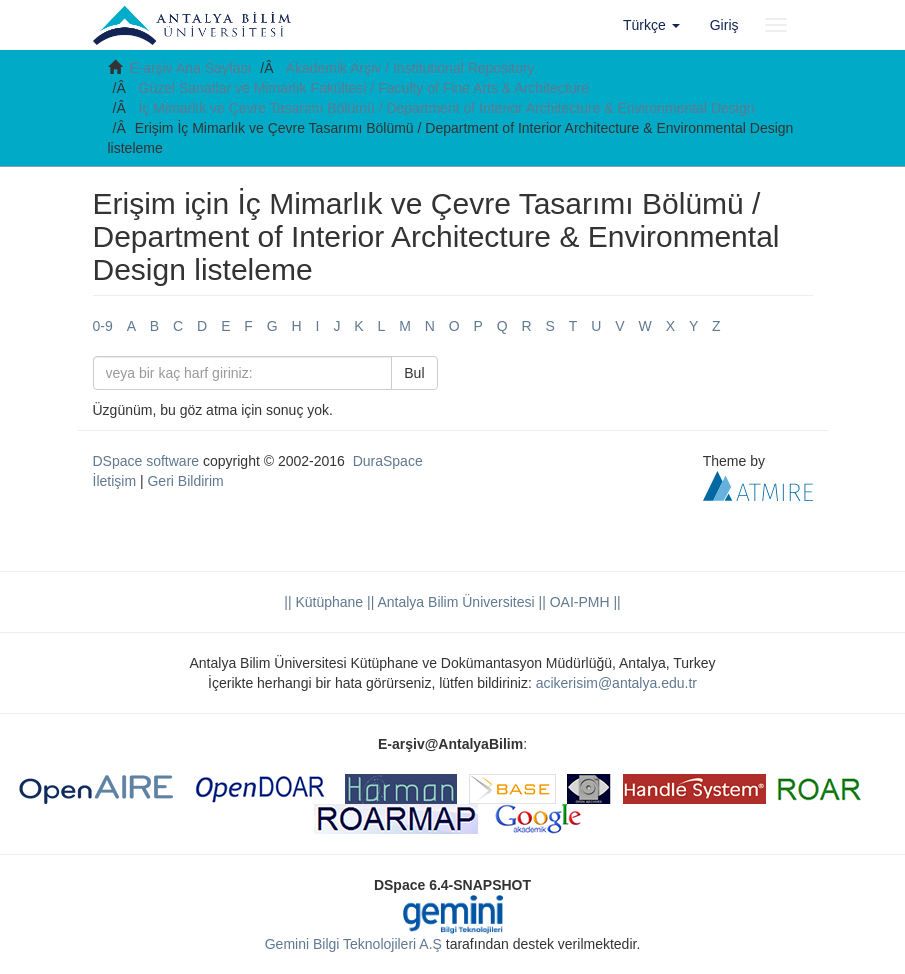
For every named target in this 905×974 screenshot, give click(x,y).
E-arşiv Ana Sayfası (190, 68)
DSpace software (146, 461)
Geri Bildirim (185, 481)
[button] (651, 25)
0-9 (103, 326)
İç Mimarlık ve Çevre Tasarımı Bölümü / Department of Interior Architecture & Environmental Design (447, 108)
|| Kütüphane (323, 602)
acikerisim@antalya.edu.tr (616, 683)
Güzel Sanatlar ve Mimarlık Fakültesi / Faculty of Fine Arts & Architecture (364, 88)
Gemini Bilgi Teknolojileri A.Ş (353, 944)
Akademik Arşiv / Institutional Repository (410, 68)
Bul (414, 373)
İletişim (115, 481)
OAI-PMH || (583, 602)
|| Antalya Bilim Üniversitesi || (454, 602)
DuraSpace (388, 461)
